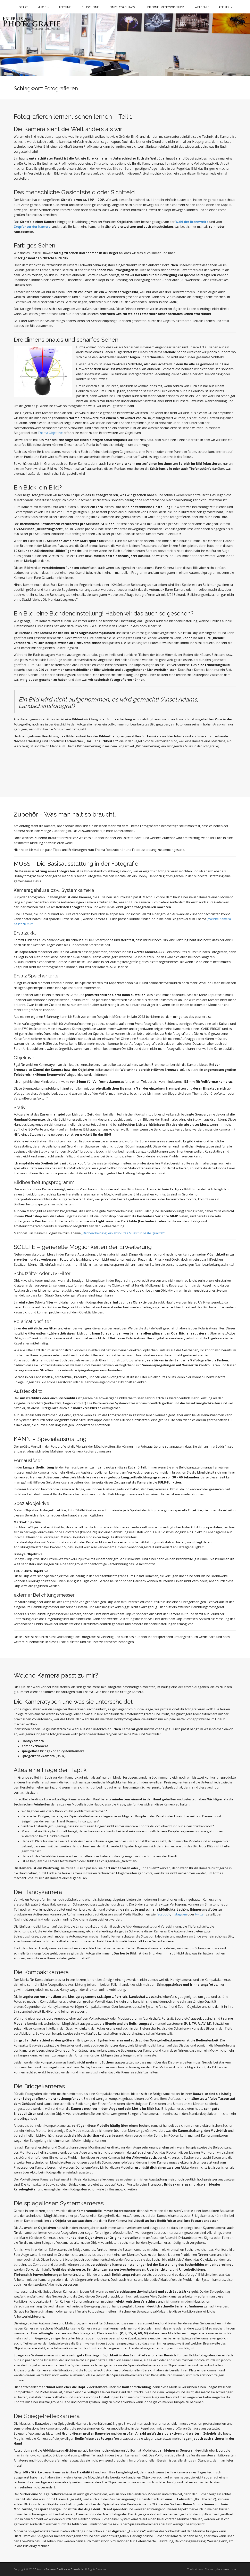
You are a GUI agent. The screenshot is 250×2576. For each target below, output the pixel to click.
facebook (163, 1914)
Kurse (43, 7)
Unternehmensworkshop (165, 7)
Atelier (225, 7)
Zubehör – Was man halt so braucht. (65, 814)
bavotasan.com (226, 2569)
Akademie (202, 7)
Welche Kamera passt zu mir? (56, 1675)
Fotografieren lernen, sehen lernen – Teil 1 (73, 116)
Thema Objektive (50, 433)
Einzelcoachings (122, 7)
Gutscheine (90, 7)
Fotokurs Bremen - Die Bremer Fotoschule (59, 2569)
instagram (179, 1914)
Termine (65, 7)
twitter (200, 1914)
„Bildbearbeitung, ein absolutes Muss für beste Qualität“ (123, 1233)
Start (23, 7)
